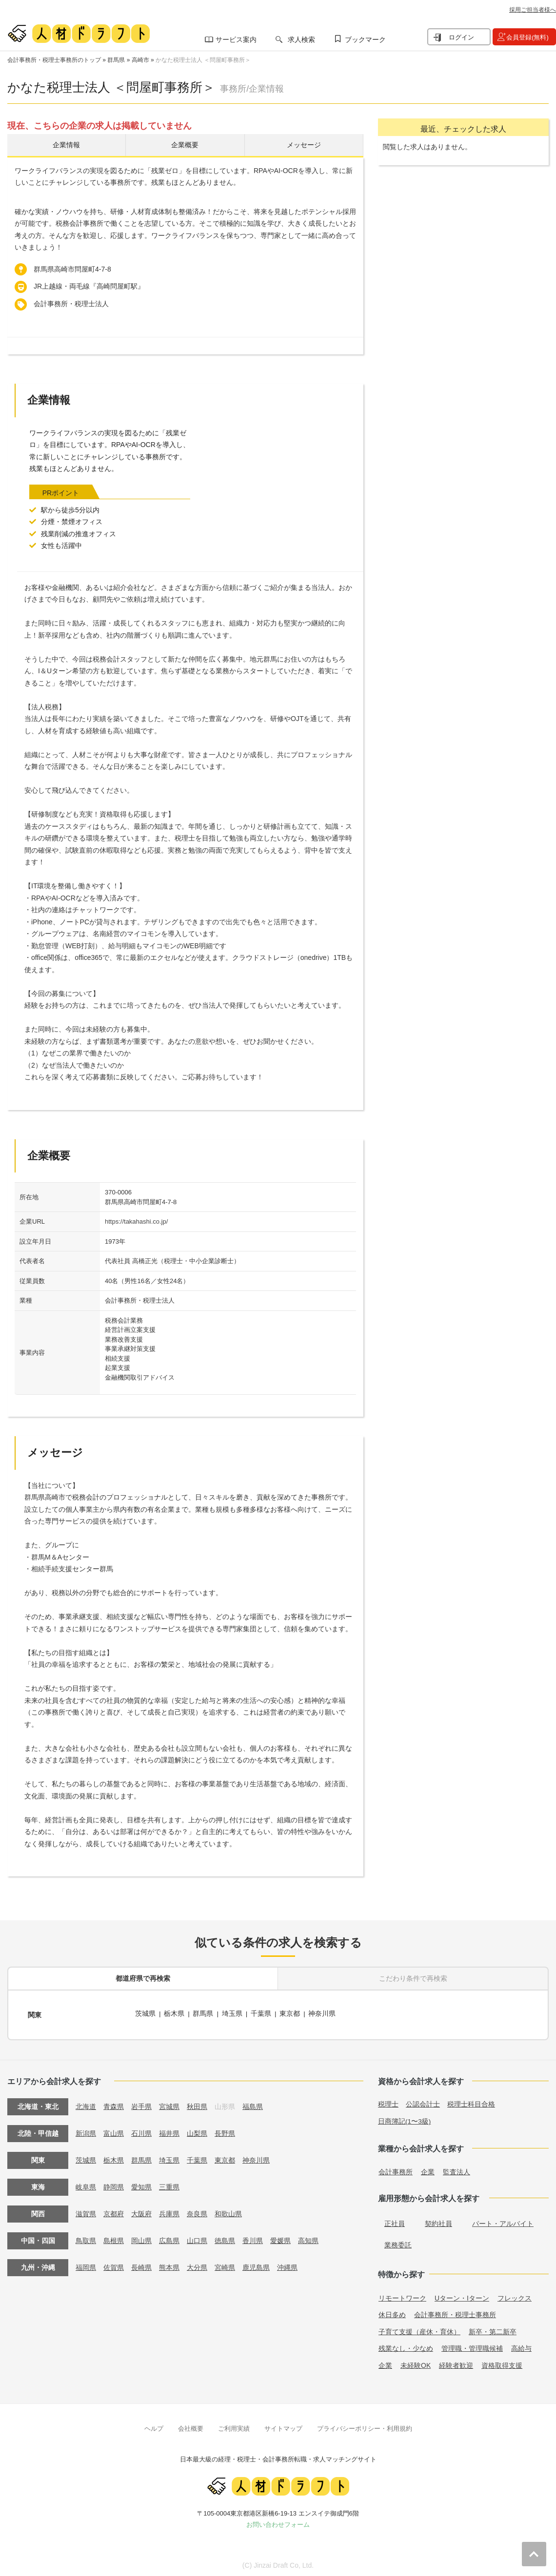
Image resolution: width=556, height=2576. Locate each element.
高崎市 (140, 60)
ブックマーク (365, 39)
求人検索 (301, 39)
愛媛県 (280, 2238)
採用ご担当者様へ (532, 9)
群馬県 (116, 60)
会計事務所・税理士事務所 (455, 2312)
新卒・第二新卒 (492, 2329)
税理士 (388, 2102)
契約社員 (438, 2221)
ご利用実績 (234, 2425)
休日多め (392, 2312)
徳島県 (225, 2238)
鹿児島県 (256, 2265)
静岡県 (113, 2184)
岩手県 (141, 2104)
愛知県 (141, 2184)
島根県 (113, 2238)
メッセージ (303, 145)
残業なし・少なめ (405, 2345)
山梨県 (197, 2131)
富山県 (113, 2131)
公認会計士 (423, 2102)
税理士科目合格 (471, 2102)
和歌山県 (228, 2211)
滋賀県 (86, 2211)
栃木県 (174, 2014)
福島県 (252, 2104)
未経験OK (415, 2362)
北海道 (86, 2104)
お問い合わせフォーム (278, 2521)
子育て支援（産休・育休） (419, 2329)
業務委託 (398, 2242)
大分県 (197, 2265)
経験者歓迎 (456, 2362)
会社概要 (190, 2425)
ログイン (461, 37)
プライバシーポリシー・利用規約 (364, 2425)
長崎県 (141, 2265)
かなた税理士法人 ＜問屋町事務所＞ (203, 60)
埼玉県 (232, 2014)
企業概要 (184, 145)
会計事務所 (395, 2169)
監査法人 (456, 2169)
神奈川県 (323, 2014)
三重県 (169, 2184)
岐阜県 (86, 2184)
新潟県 (86, 2131)
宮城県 (169, 2104)
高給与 (521, 2345)
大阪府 (141, 2211)
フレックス (514, 2295)
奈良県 (197, 2211)
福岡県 (86, 2265)
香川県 (252, 2238)
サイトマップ (283, 2425)
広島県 (169, 2238)
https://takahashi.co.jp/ (136, 1223)
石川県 (141, 2131)
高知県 (308, 2238)
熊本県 (169, 2265)
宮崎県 (225, 2265)
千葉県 (262, 2014)
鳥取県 (86, 2238)
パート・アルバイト (503, 2221)
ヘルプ (153, 2425)
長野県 (225, 2131)
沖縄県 (287, 2265)
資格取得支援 (501, 2362)
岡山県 (141, 2238)
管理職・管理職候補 (472, 2345)
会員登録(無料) (527, 37)
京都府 (113, 2211)
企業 (428, 2169)
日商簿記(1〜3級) (404, 2118)
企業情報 (66, 145)
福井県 (169, 2131)
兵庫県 (169, 2211)
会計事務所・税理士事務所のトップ (54, 60)
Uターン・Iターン (462, 2295)
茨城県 (145, 2014)
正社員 (394, 2221)
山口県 (197, 2238)
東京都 (290, 2014)
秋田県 (197, 2104)
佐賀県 (113, 2265)
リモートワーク (402, 2295)
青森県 (113, 2104)
